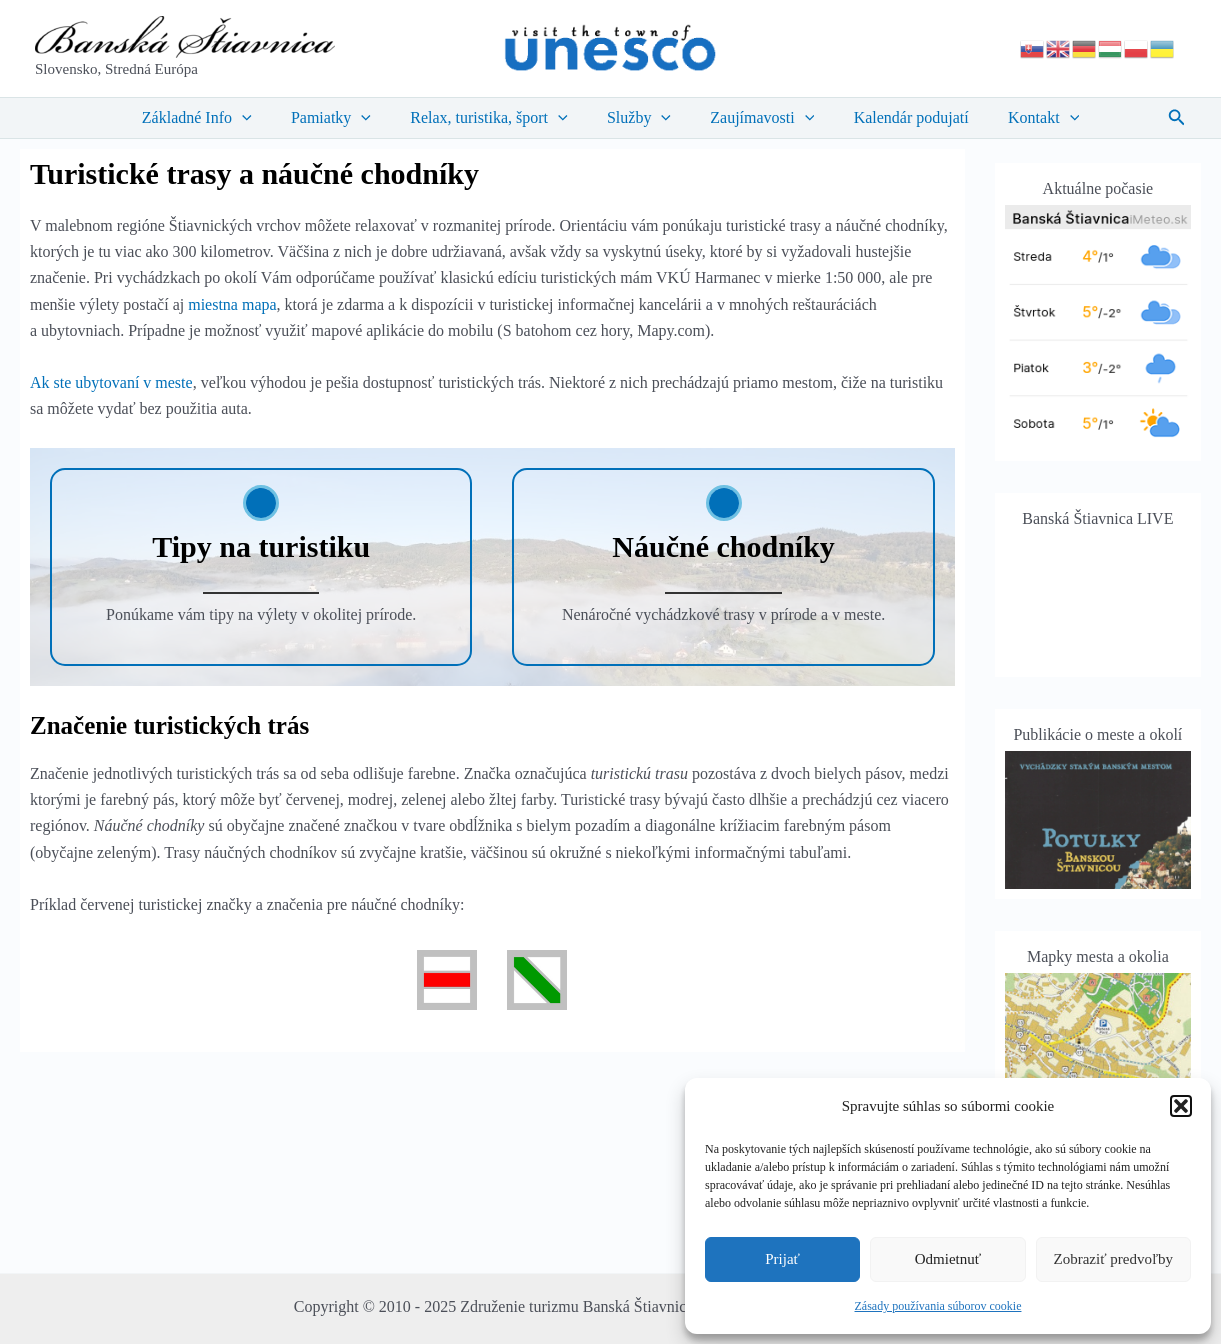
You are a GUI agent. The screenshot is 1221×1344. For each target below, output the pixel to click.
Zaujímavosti (755, 118)
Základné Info (219, 118)
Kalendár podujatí (896, 117)
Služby (639, 118)
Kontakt (1021, 118)
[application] (264, 118)
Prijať (782, 1259)
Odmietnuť (948, 1259)
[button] (1181, 1106)
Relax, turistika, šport (496, 118)
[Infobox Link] (261, 566)
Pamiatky (346, 118)
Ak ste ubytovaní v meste (111, 382)
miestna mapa (232, 304)
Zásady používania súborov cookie (938, 1306)
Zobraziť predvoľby (1114, 1259)
